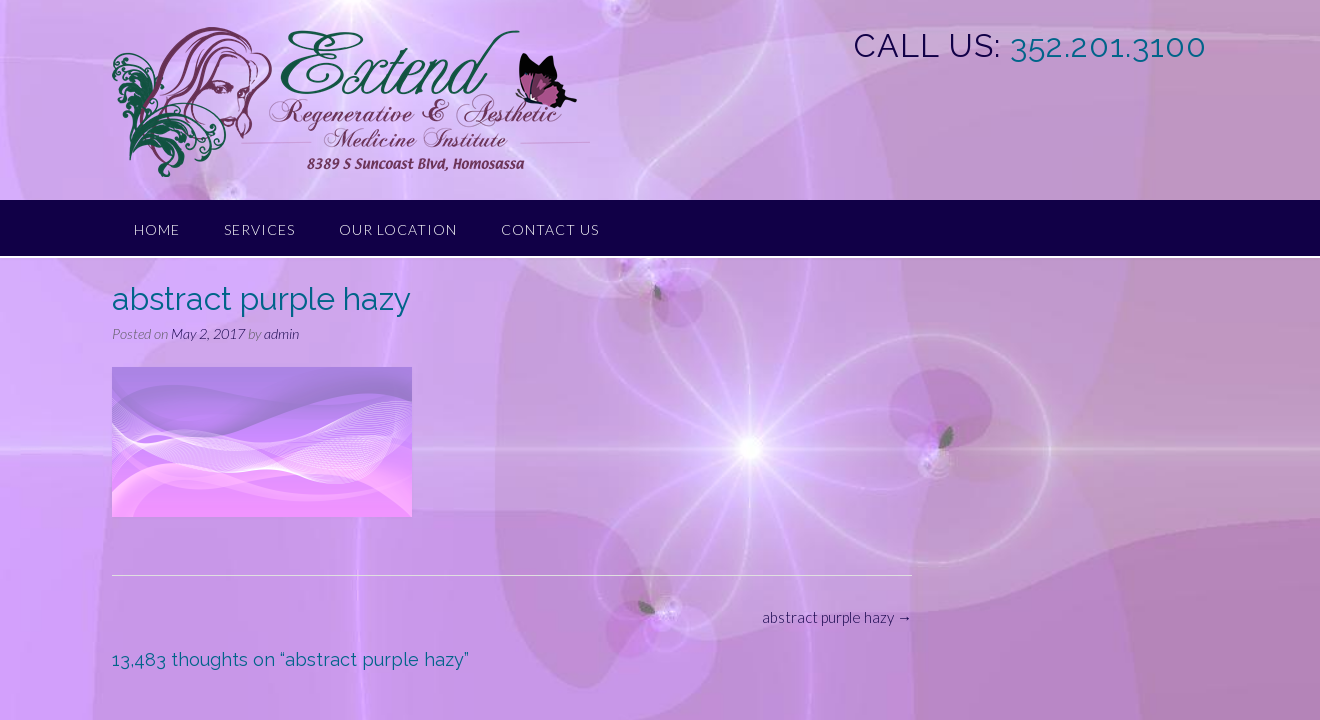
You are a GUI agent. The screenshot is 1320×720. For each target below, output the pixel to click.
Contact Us (550, 229)
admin (281, 333)
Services (259, 229)
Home (157, 229)
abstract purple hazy (837, 617)
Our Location (398, 229)
